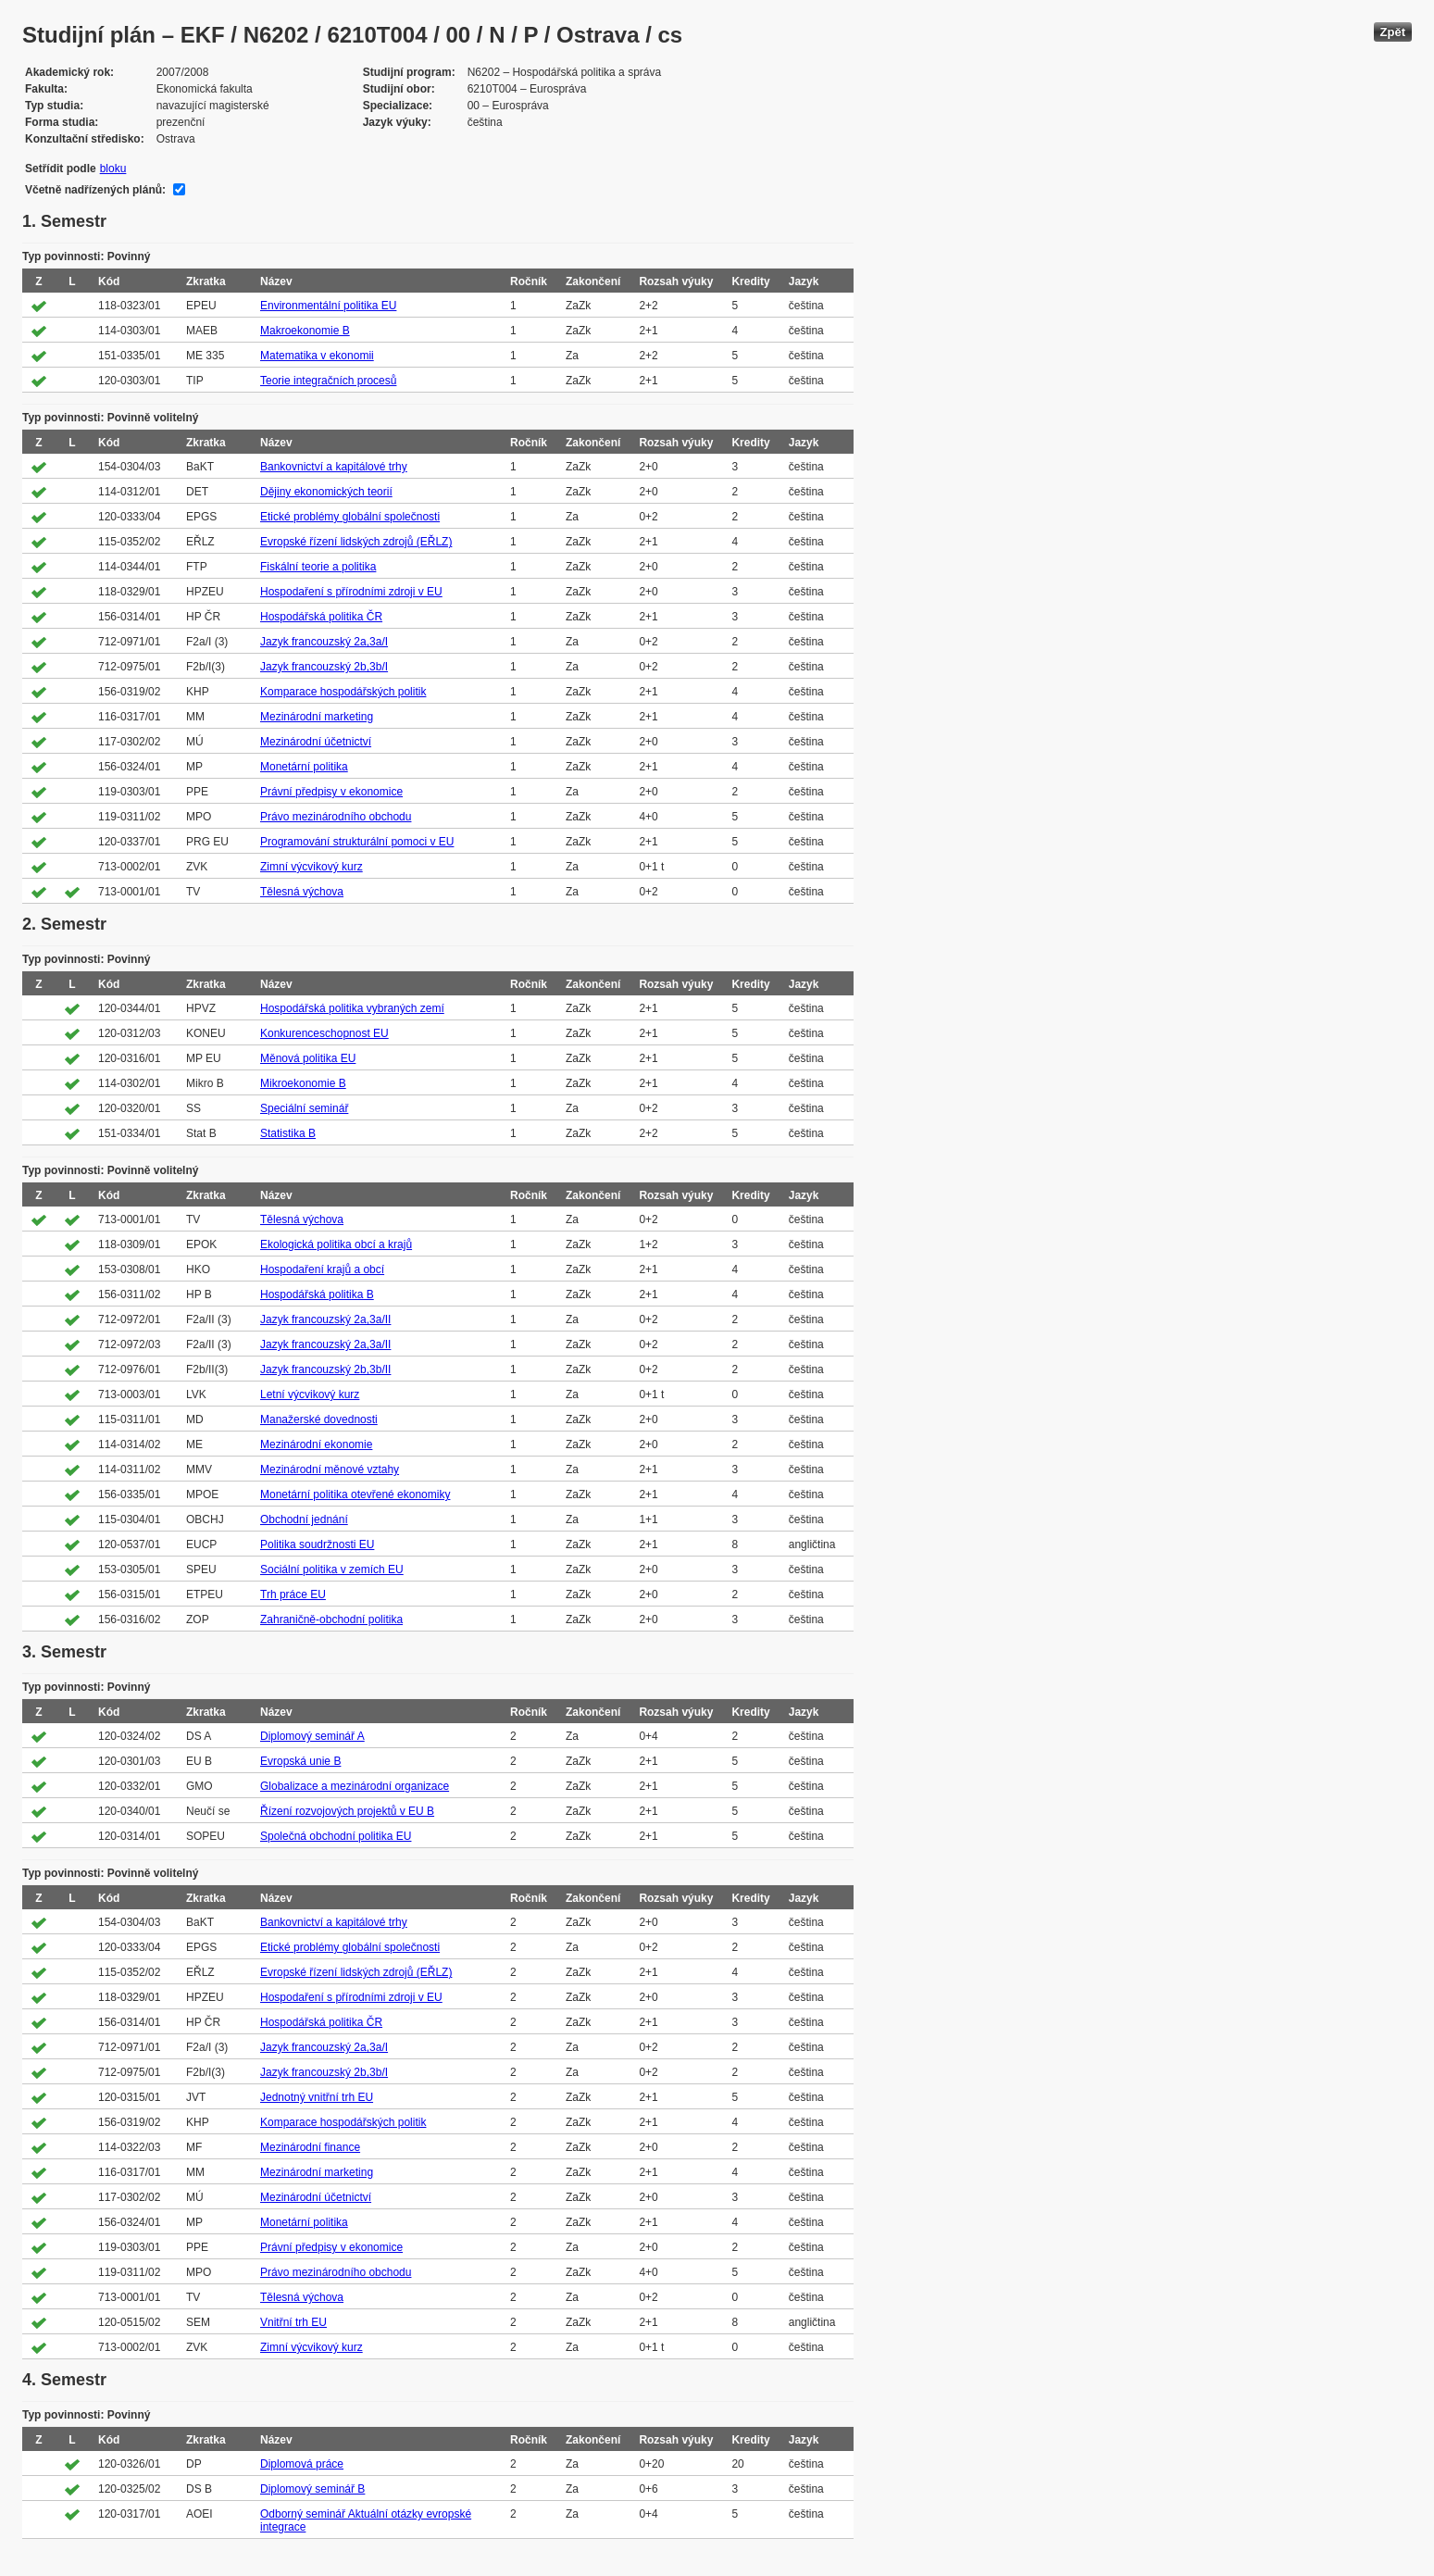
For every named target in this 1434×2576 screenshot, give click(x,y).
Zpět (1392, 32)
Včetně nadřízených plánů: (95, 189)
